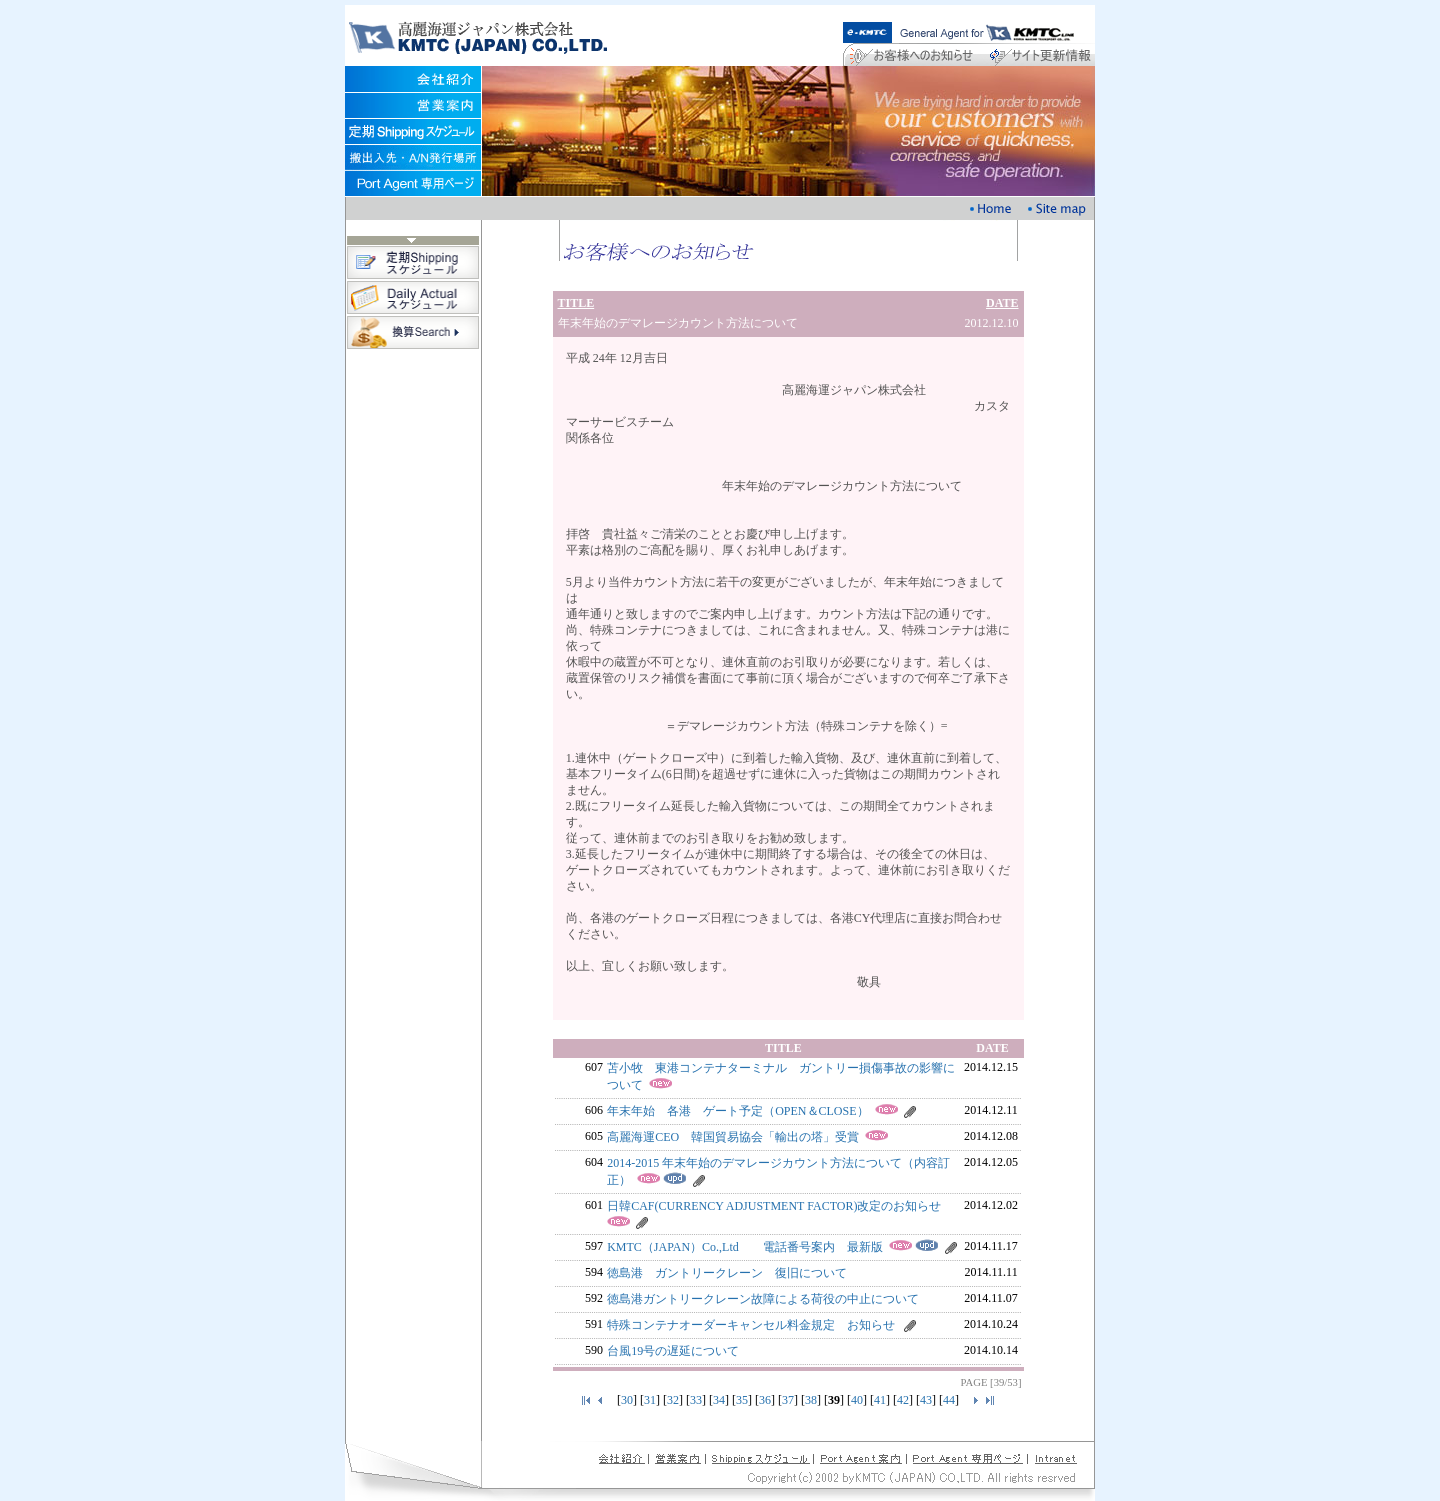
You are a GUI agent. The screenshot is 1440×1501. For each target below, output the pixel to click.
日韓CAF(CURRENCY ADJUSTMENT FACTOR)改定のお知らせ (774, 1206)
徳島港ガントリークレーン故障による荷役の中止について (763, 1299)
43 (926, 1400)
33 (696, 1400)
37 (788, 1400)
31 (650, 1400)
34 (719, 1400)
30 (627, 1400)
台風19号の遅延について (673, 1351)
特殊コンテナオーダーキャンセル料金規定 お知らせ (751, 1325)
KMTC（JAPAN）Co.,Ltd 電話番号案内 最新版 (745, 1247)
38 (811, 1400)
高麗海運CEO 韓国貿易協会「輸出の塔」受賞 (733, 1137)
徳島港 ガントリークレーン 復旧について (727, 1273)
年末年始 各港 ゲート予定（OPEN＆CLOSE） (737, 1111)
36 (765, 1400)
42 (903, 1400)
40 (857, 1400)
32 (673, 1400)
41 (880, 1400)
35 (742, 1400)
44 (949, 1400)
